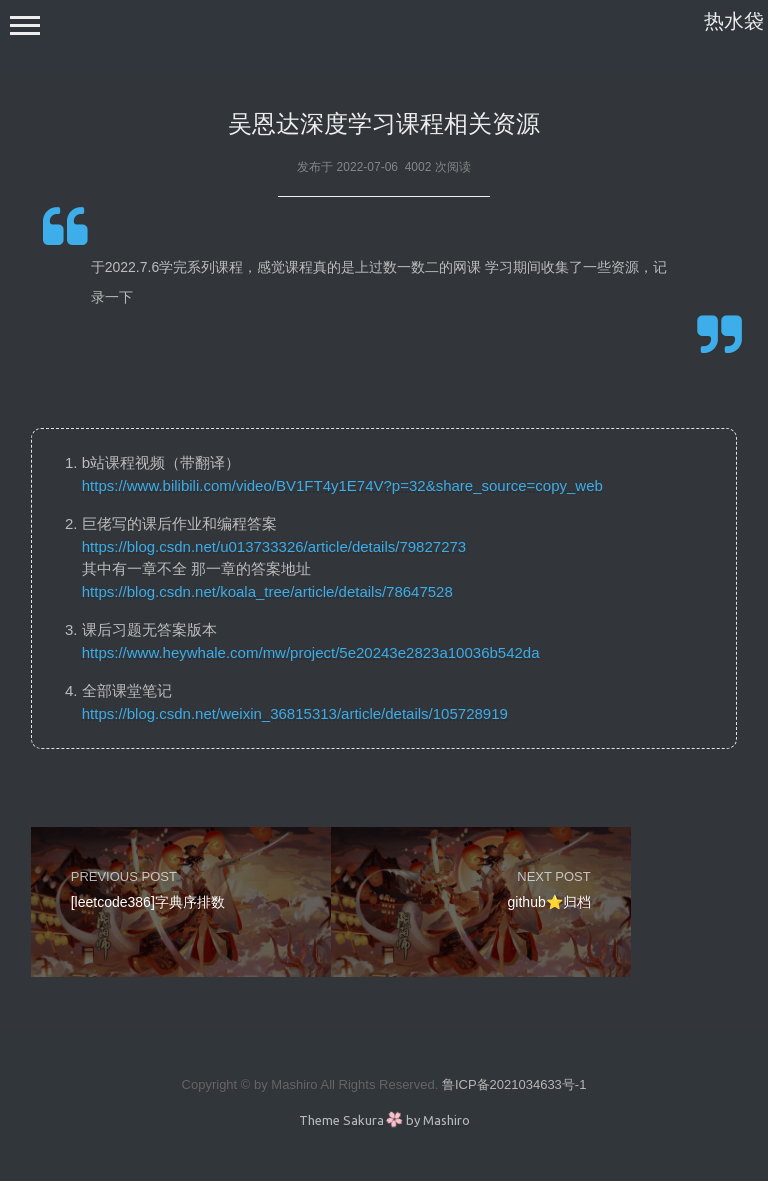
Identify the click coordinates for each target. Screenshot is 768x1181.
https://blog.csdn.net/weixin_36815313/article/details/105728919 (295, 713)
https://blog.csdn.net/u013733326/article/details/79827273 (274, 546)
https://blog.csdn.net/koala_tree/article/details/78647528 (267, 591)
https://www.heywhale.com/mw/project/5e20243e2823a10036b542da (311, 652)
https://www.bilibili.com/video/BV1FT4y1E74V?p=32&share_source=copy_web (342, 485)
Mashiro (446, 1120)
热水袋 (734, 21)
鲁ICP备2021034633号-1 (514, 1084)
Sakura (363, 1120)
